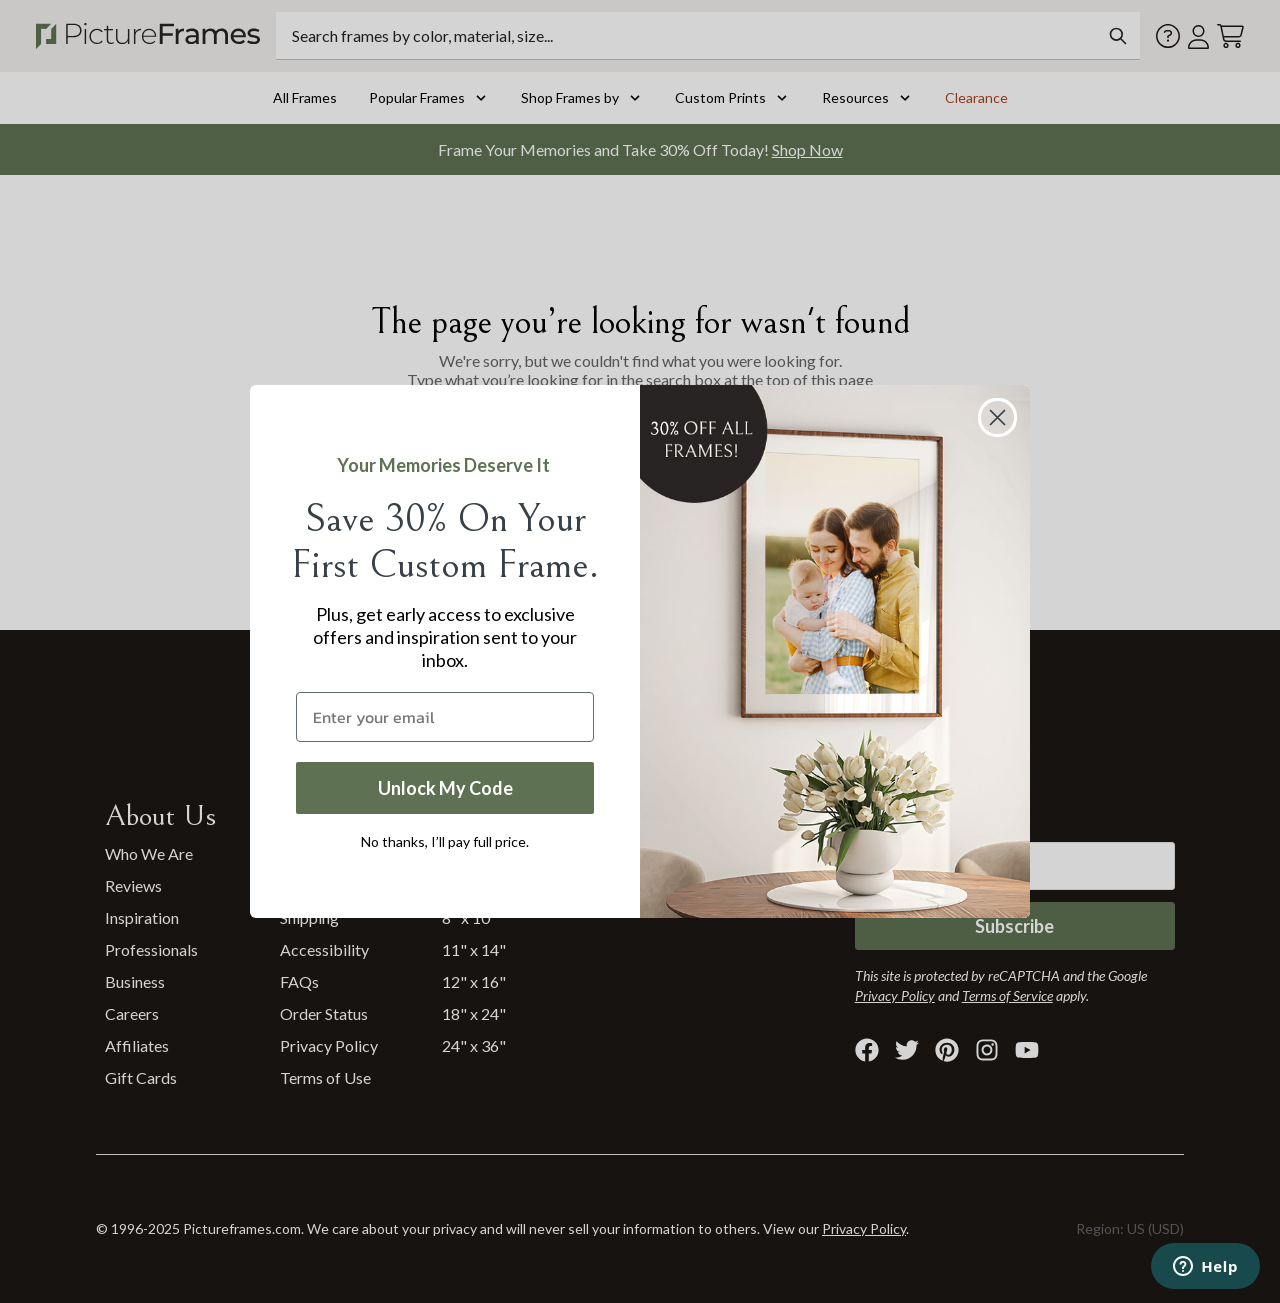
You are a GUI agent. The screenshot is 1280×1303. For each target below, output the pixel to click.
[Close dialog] (997, 417)
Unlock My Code (445, 788)
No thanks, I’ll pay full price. (445, 841)
